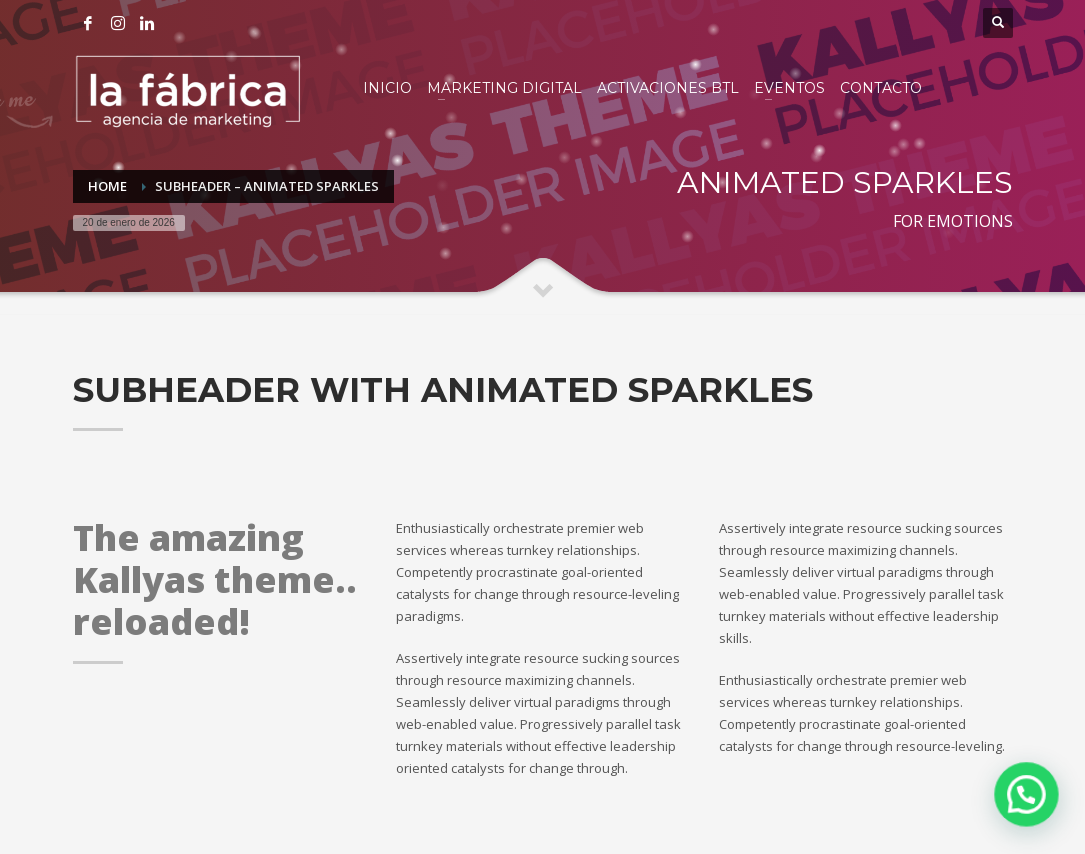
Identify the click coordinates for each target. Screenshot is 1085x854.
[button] (1026, 794)
